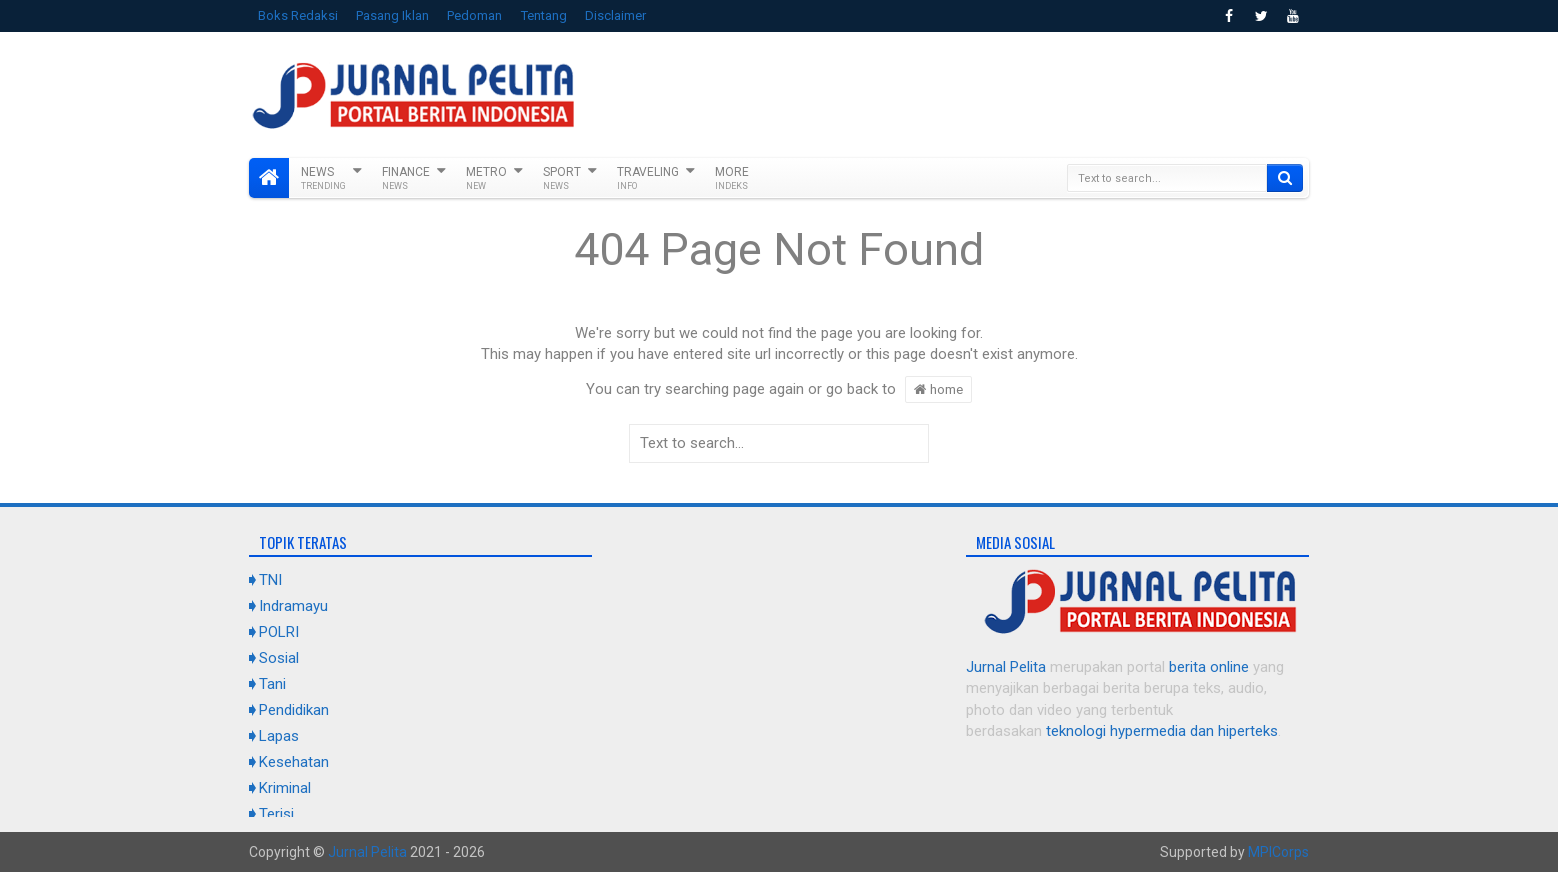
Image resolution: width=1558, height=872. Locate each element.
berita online (1209, 667)
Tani (272, 684)
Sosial (279, 658)
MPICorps (1278, 852)
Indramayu (293, 606)
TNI (270, 580)
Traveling (648, 178)
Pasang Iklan (392, 15)
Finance (406, 178)
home (938, 389)
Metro (486, 178)
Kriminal (285, 788)
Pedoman (474, 15)
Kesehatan (294, 762)
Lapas (279, 736)
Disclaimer (615, 15)
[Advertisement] (945, 92)
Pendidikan (294, 710)
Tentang (544, 15)
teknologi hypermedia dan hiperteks (1162, 731)
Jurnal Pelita (1006, 667)
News (323, 178)
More (732, 178)
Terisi (276, 814)
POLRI (279, 632)
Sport (562, 178)
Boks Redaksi (298, 15)
